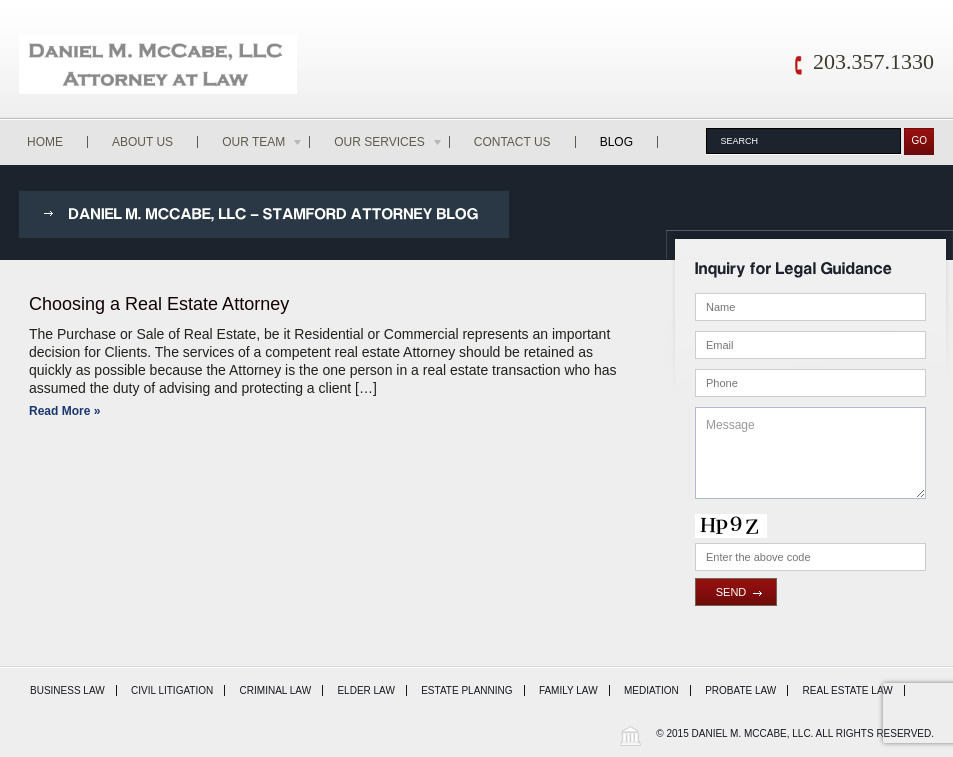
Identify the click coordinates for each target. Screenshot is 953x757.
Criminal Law (276, 690)
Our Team (263, 142)
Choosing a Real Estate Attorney (159, 304)
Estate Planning (466, 690)
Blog (616, 142)
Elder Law (365, 690)
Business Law (67, 690)
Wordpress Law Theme (630, 735)
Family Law (568, 690)
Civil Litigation (172, 690)
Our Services (389, 142)
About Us (142, 142)
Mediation (651, 690)
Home (45, 142)
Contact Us (512, 142)
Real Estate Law (848, 690)
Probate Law (740, 690)
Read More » (64, 411)
